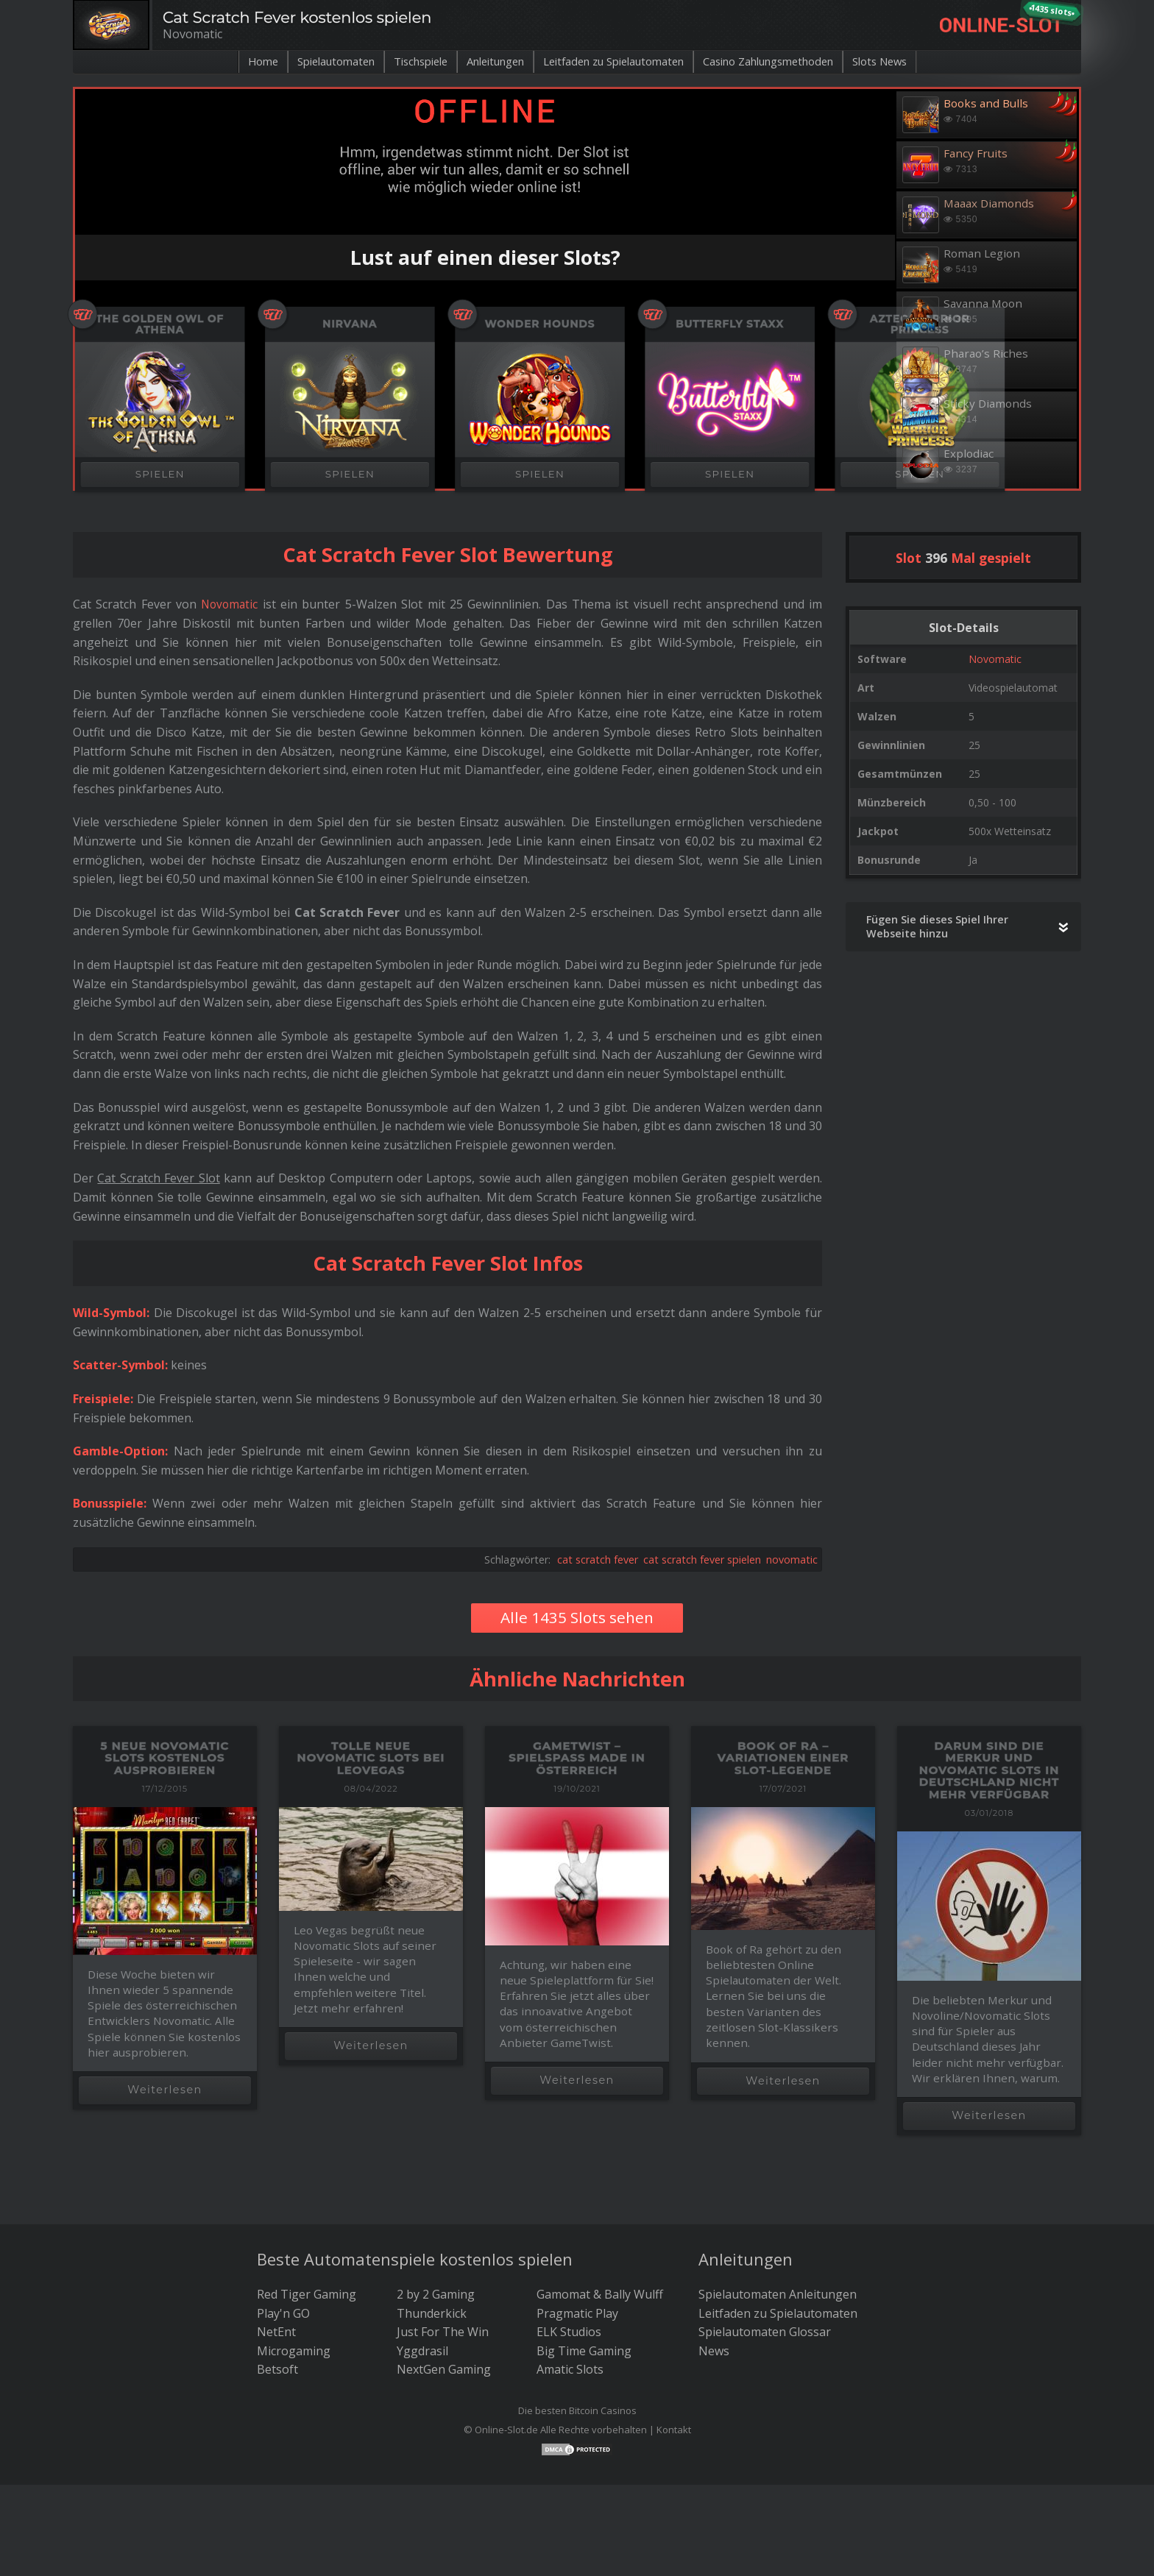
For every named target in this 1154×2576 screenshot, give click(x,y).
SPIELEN (160, 474)
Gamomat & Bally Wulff (600, 2294)
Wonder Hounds (540, 324)
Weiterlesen (164, 2089)
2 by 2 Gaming (436, 2294)
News (713, 2351)
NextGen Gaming (444, 2369)
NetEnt (276, 2332)
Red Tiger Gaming (306, 2294)
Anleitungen (483, 62)
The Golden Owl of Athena (160, 324)
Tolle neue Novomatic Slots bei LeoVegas (371, 1758)
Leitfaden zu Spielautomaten (616, 62)
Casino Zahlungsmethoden (789, 62)
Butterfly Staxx (730, 324)
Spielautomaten (306, 62)
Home (226, 62)
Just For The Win (443, 2332)
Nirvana (349, 324)
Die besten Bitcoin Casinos (577, 2410)
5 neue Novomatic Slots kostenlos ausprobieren (165, 1758)
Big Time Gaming (584, 2351)
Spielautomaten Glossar (764, 2332)
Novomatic (995, 659)
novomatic (792, 1559)
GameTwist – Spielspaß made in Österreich (577, 1758)
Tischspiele (400, 62)
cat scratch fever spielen (702, 1559)
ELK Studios (569, 2332)
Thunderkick (432, 2313)
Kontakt (673, 2429)
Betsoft (277, 2369)
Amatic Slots (570, 2369)
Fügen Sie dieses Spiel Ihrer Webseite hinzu (937, 926)
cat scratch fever (597, 1559)
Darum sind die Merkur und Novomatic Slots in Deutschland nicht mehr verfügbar (989, 1770)
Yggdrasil (422, 2351)
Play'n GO (283, 2313)
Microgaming (293, 2351)
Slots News (913, 62)
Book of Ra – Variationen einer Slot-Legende (783, 1758)
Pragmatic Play (577, 2313)
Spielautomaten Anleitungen (777, 2294)
